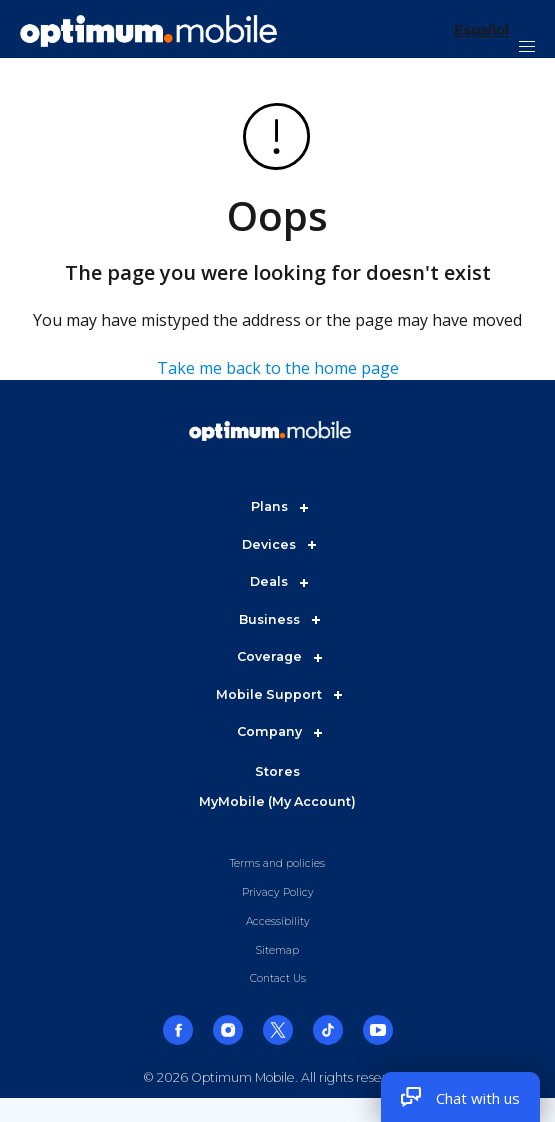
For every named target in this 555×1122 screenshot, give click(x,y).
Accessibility (278, 921)
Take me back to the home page (278, 368)
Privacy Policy (278, 892)
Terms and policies (277, 863)
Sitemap (277, 950)
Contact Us (278, 978)
